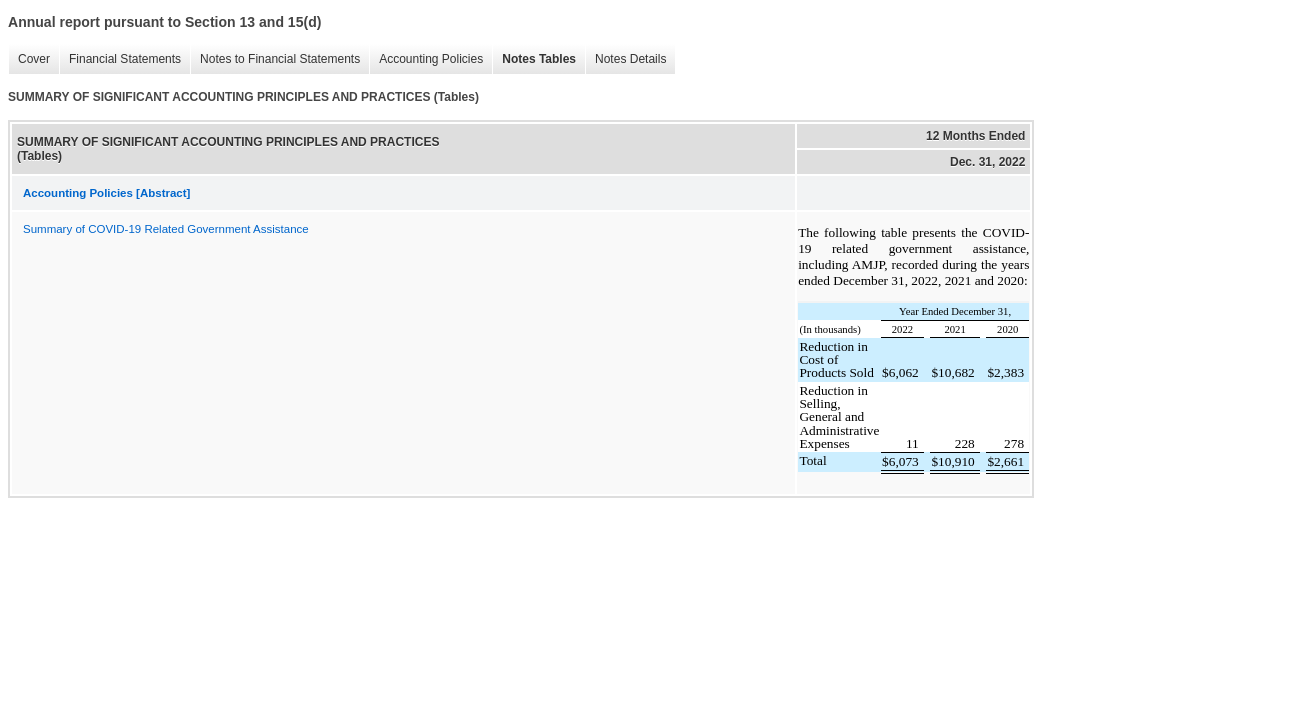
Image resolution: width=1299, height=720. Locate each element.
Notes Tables (534, 59)
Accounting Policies (426, 59)
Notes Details (625, 59)
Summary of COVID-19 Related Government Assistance (166, 229)
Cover (29, 59)
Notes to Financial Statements (275, 59)
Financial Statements (120, 59)
